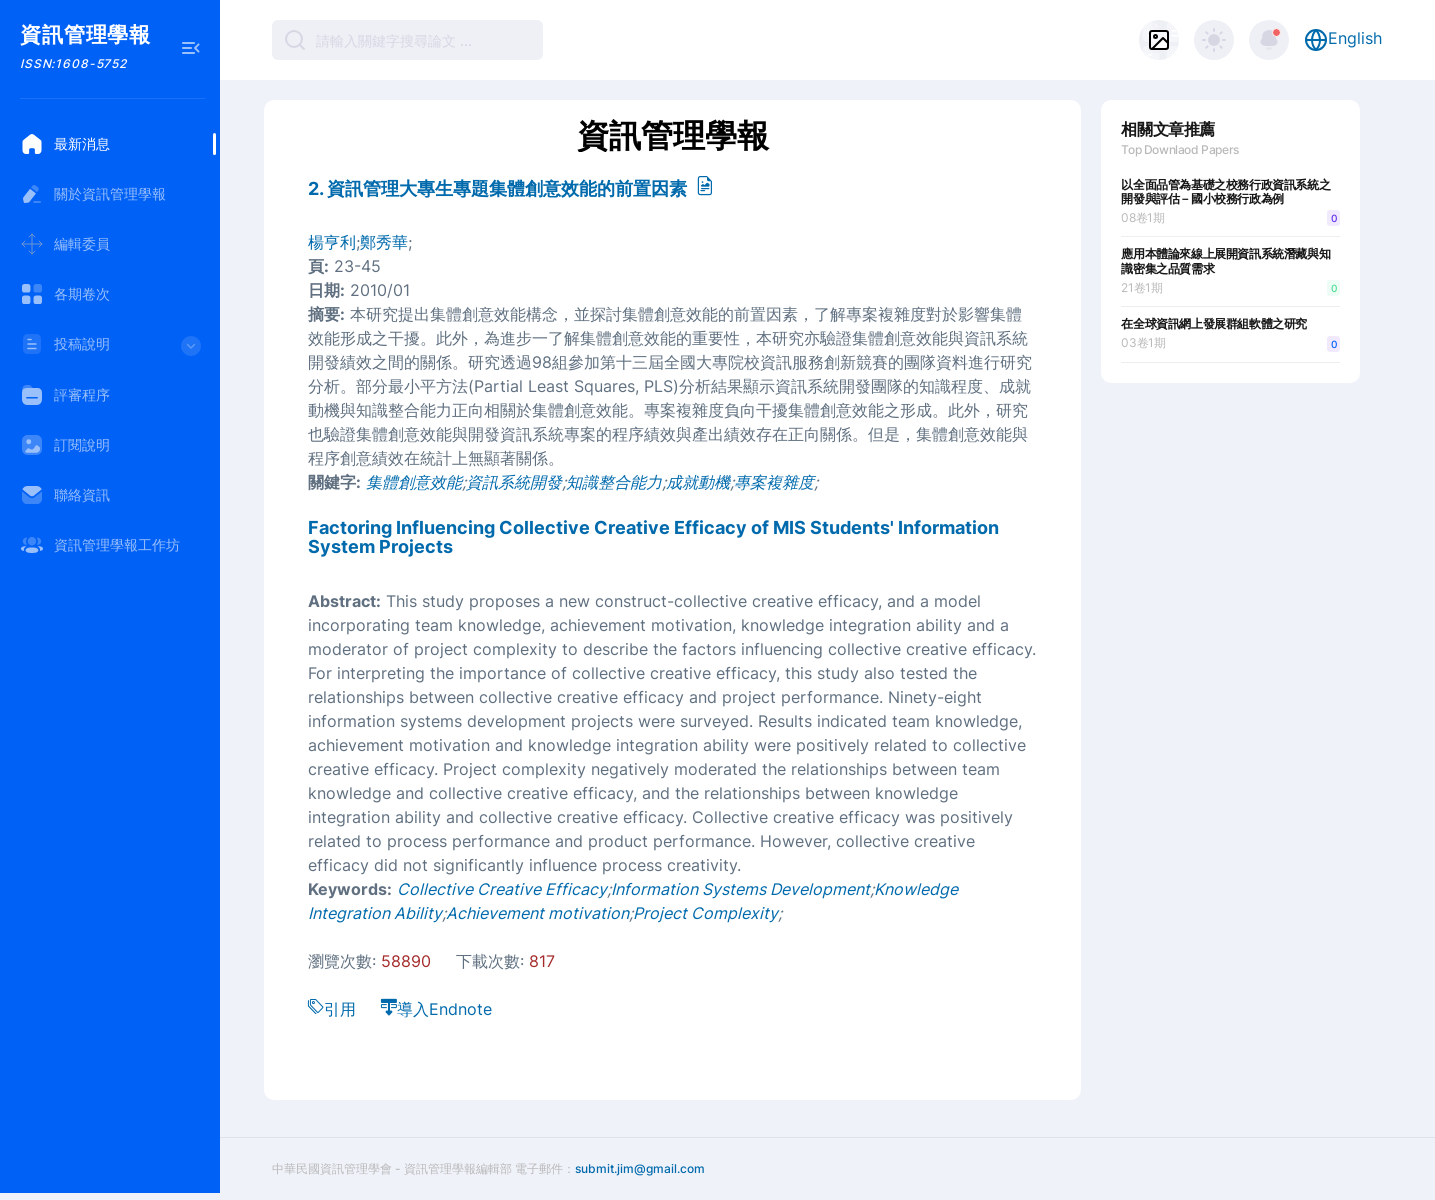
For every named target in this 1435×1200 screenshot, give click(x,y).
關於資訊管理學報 (93, 194)
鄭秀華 (384, 242)
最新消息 (65, 144)
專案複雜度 (774, 482)
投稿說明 (112, 350)
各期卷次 (65, 294)
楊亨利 (332, 242)
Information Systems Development (740, 889)
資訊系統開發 (514, 482)
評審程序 (65, 395)
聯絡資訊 (65, 495)
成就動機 (698, 482)
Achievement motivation (537, 913)
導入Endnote (436, 1009)
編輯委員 (65, 244)
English (1343, 40)
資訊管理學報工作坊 (100, 545)
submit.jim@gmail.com (640, 1168)
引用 (332, 1009)
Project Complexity (705, 913)
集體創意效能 (414, 482)
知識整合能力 (614, 482)
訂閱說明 (65, 445)
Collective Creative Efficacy (502, 889)
